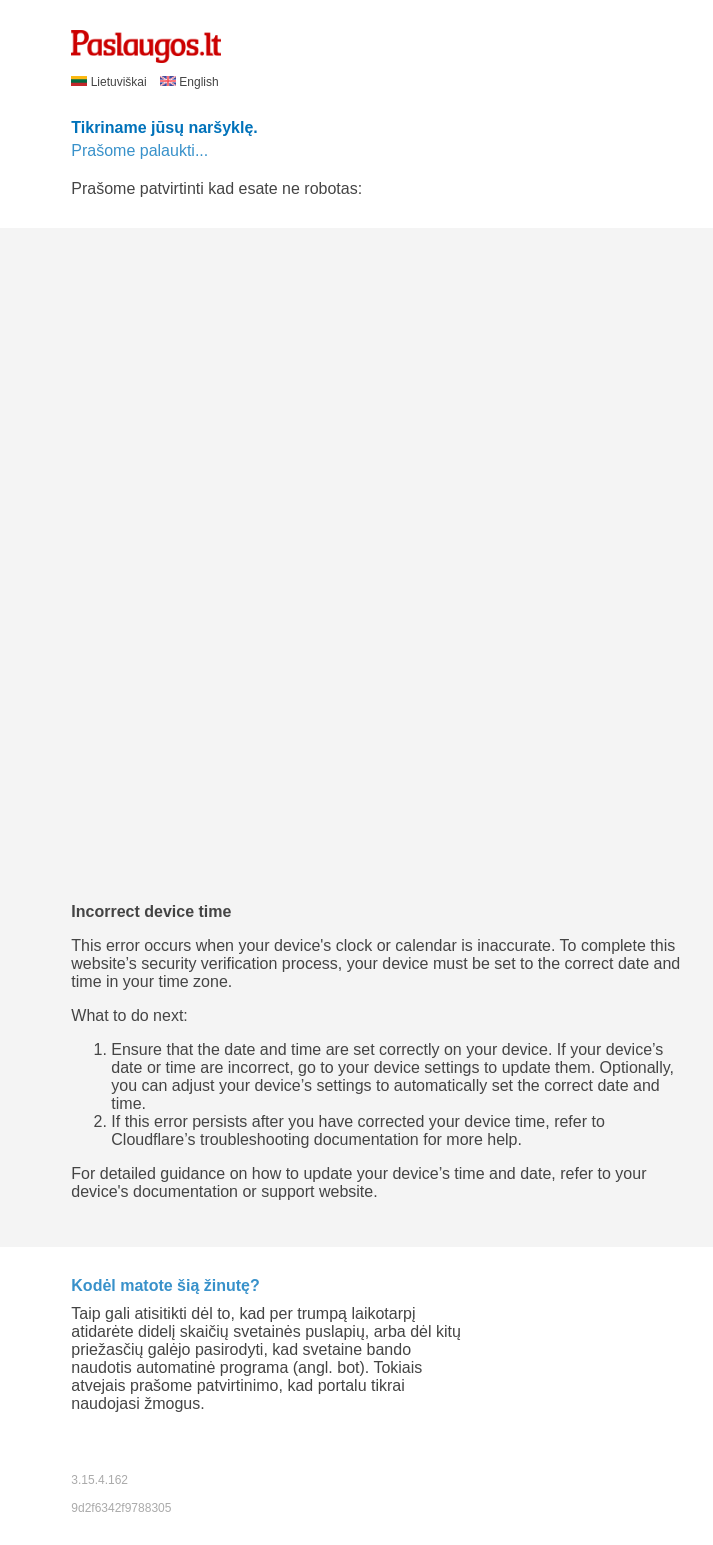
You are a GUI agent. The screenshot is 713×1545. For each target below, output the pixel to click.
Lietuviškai (110, 82)
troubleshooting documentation (309, 1139)
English (189, 82)
